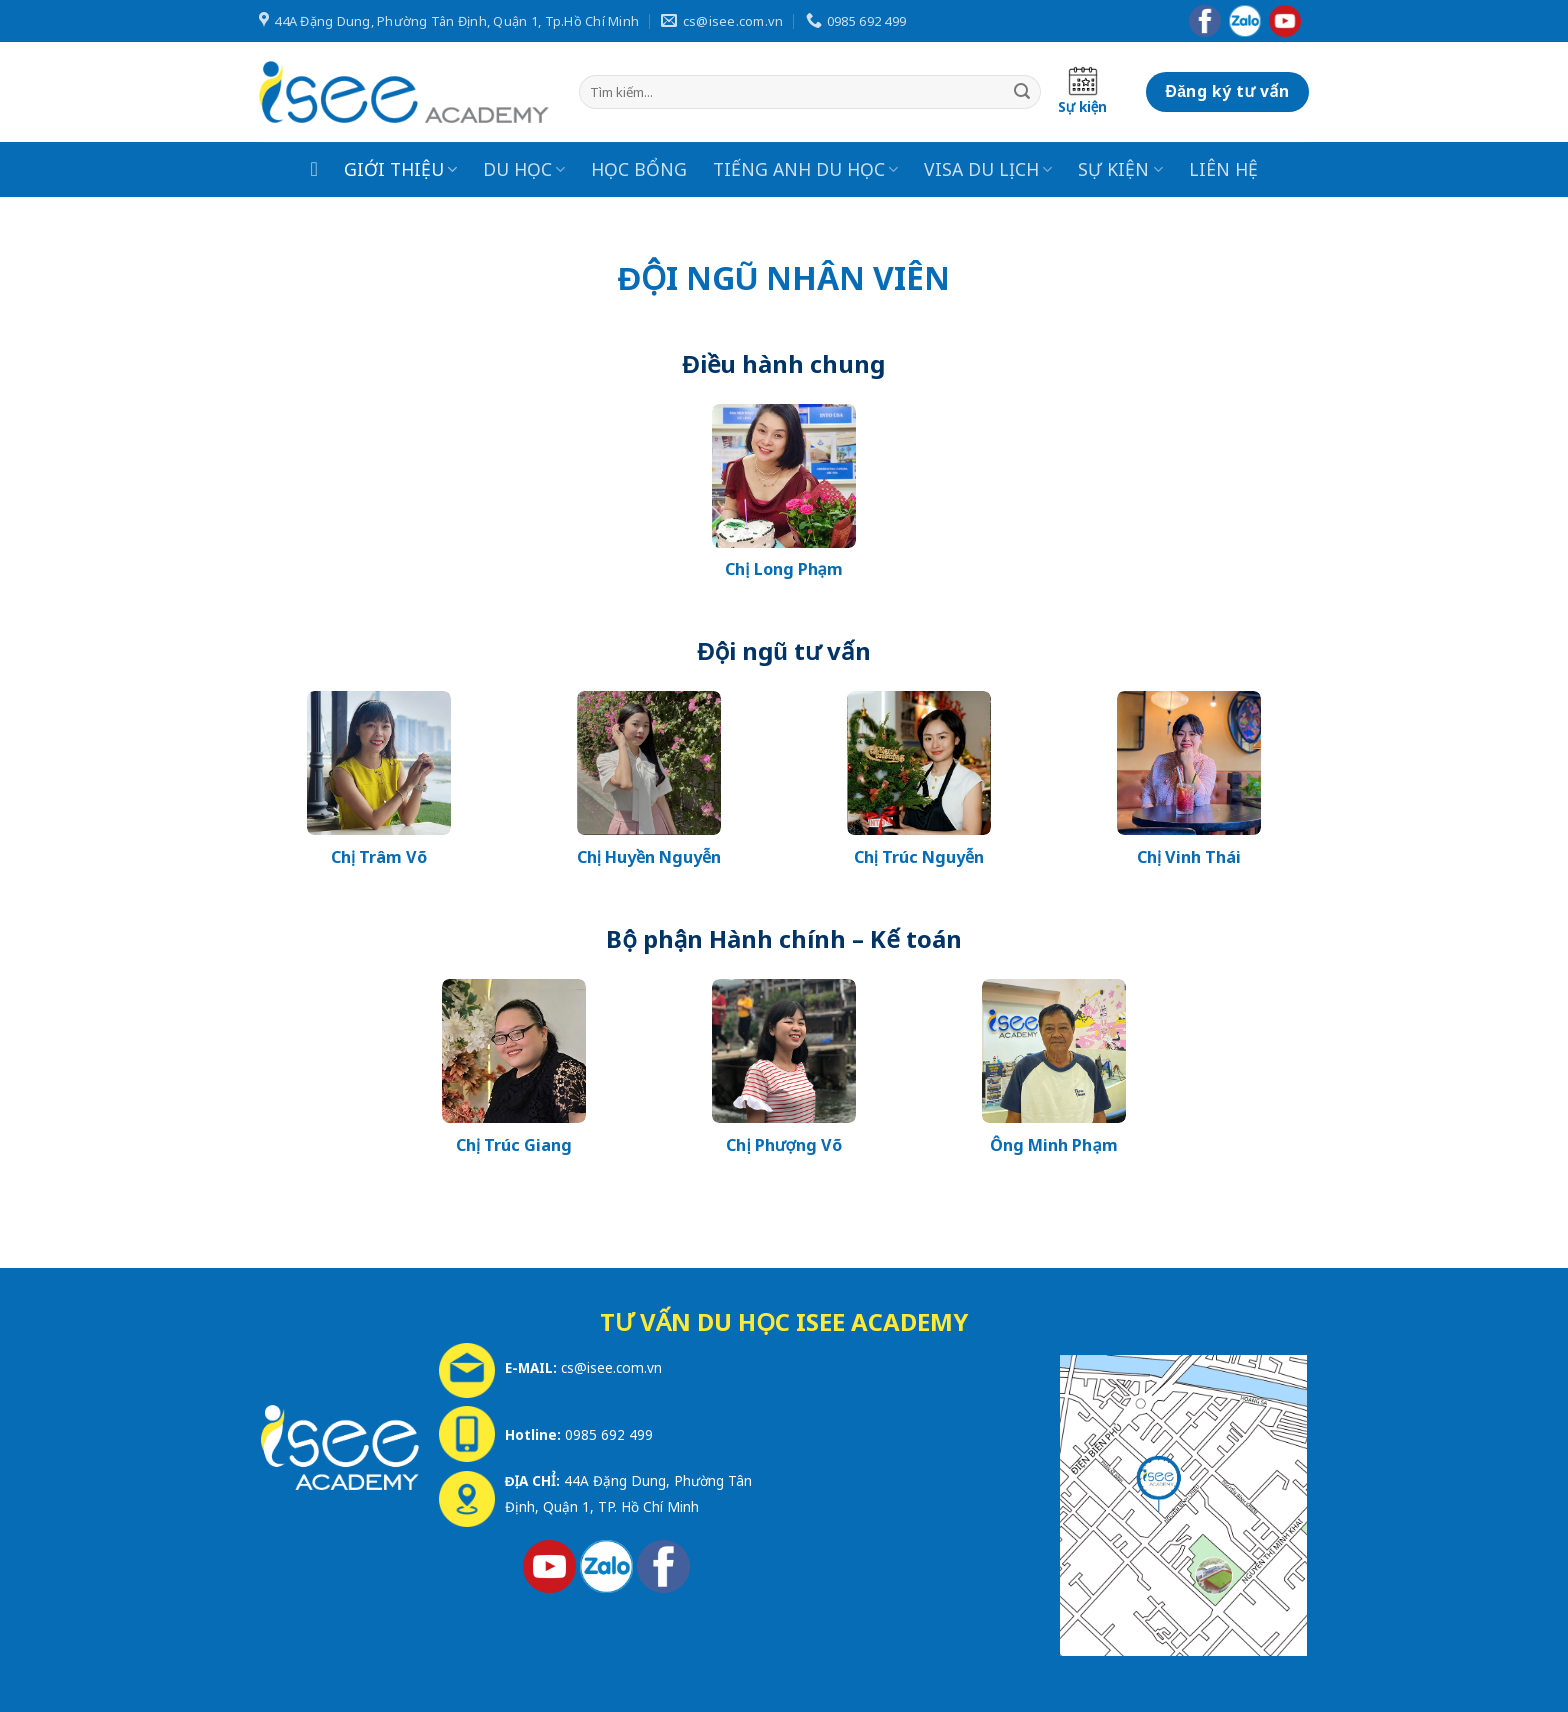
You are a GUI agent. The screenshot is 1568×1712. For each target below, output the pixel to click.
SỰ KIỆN (1120, 169)
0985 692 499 (609, 1434)
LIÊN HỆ (1223, 169)
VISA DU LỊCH (988, 169)
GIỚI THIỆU (400, 169)
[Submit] (1022, 92)
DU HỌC (524, 169)
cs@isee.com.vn (611, 1367)
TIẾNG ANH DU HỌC (805, 169)
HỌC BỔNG (639, 169)
